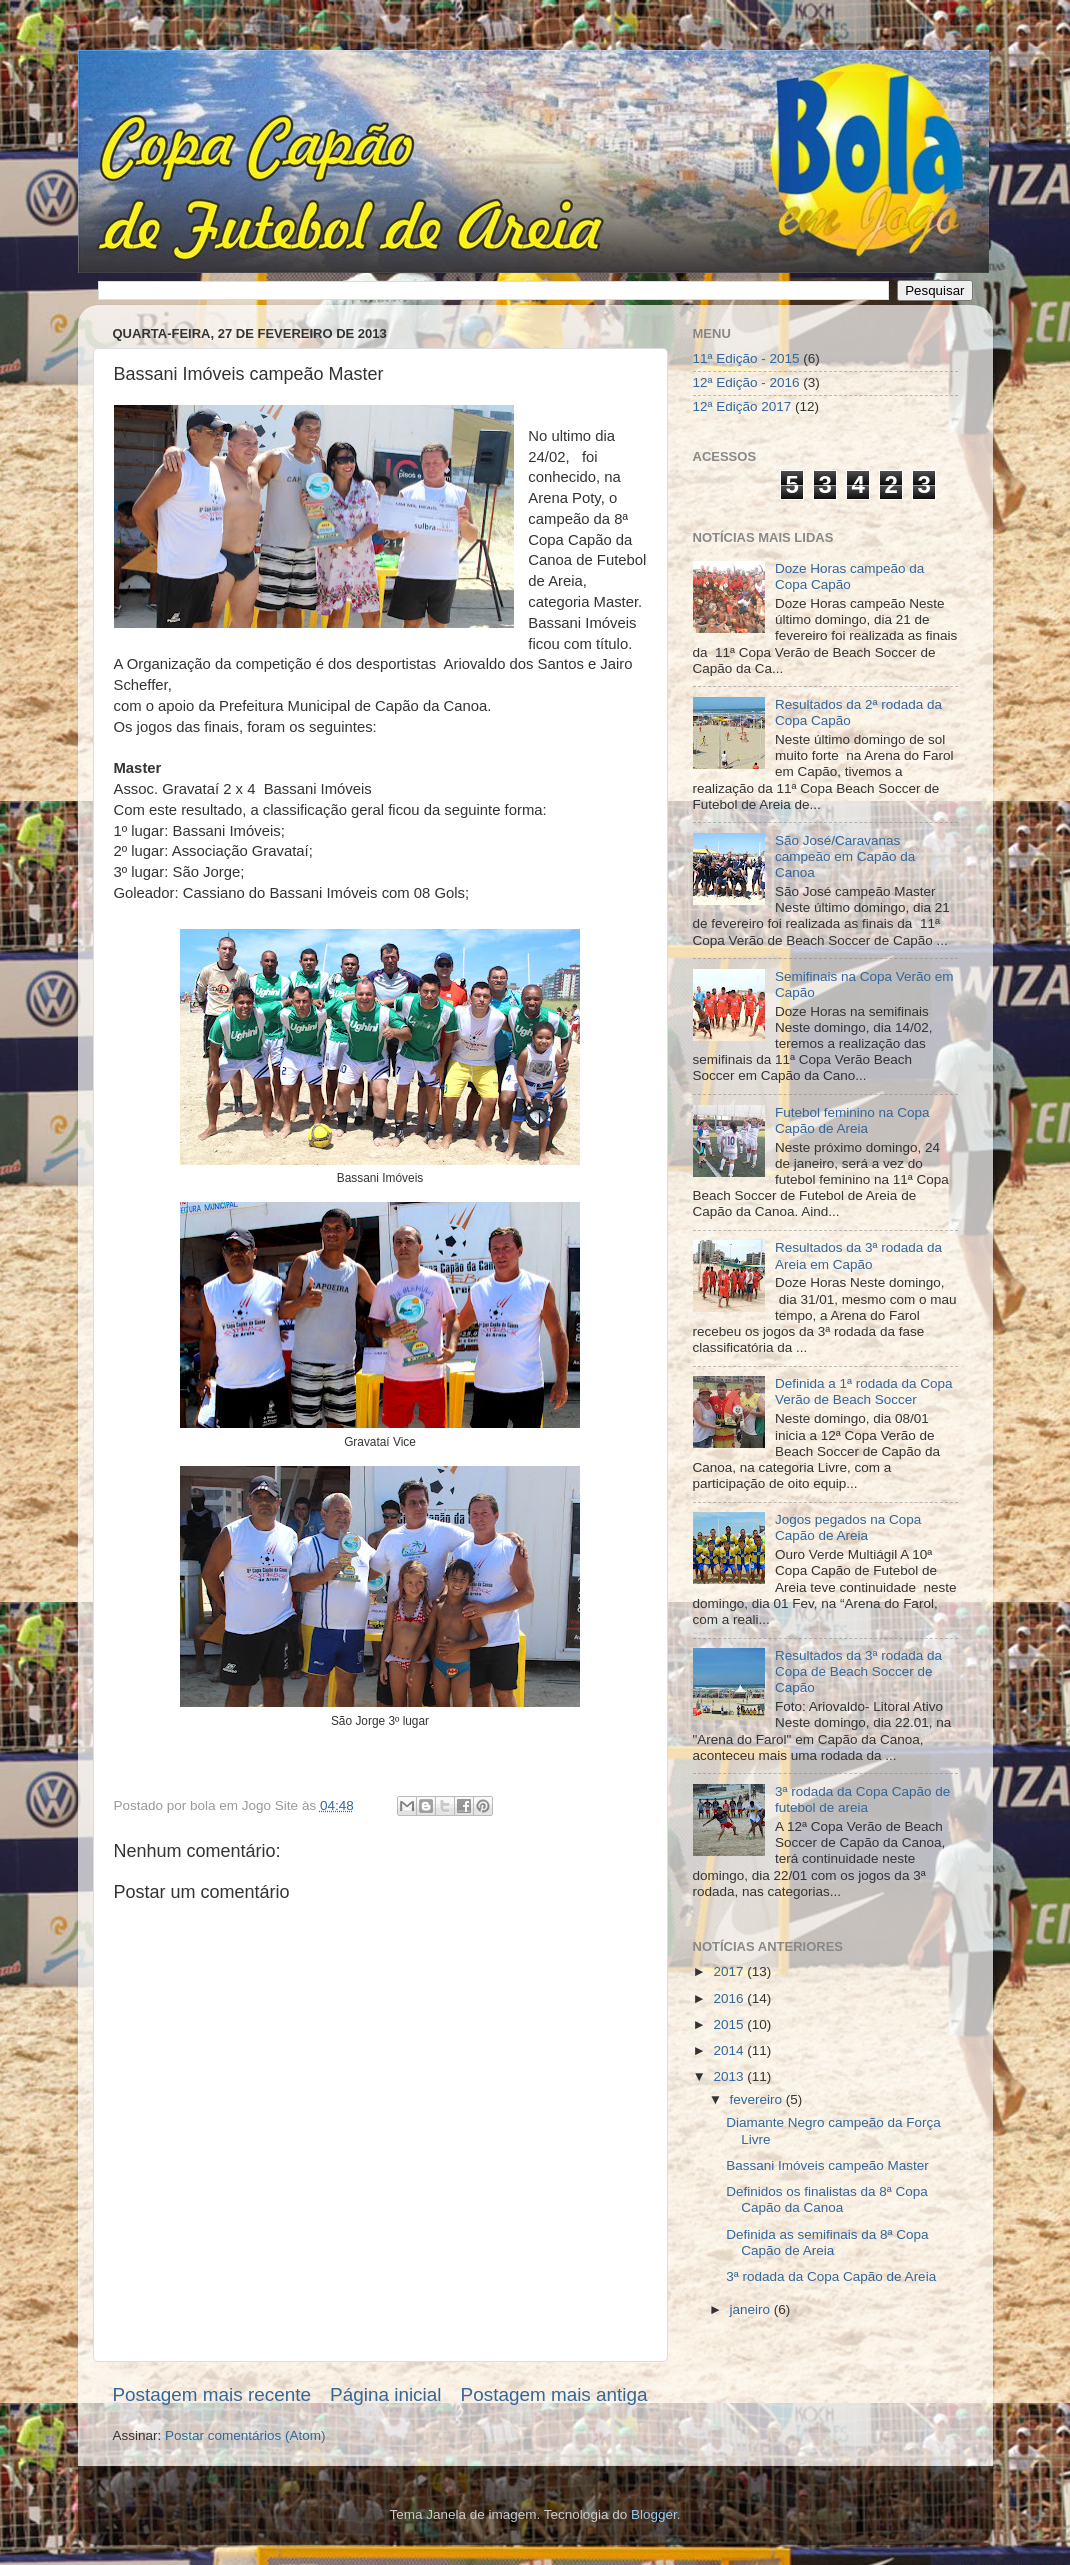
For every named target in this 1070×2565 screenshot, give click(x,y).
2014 (730, 2050)
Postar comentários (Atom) (245, 2435)
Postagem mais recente (212, 2394)
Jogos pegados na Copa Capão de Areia (848, 1527)
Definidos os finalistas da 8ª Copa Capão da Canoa (827, 2199)
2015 (730, 2024)
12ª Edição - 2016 (746, 382)
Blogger (654, 2514)
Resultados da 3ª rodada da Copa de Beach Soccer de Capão (858, 1671)
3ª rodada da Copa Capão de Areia (831, 2276)
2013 (730, 2076)
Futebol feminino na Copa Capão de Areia (852, 1120)
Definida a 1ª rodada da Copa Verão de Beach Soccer (864, 1391)
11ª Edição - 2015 (746, 358)
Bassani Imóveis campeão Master (827, 2165)
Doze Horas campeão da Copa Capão (849, 576)
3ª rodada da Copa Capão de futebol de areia (862, 1799)
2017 (730, 1971)
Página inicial (385, 2394)
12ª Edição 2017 (742, 406)
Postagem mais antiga (554, 2394)
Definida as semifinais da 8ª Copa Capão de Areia (827, 2242)
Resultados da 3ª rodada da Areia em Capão (858, 1255)
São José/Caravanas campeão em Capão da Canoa (845, 856)
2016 (730, 1998)
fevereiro (758, 2099)
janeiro (752, 2309)
